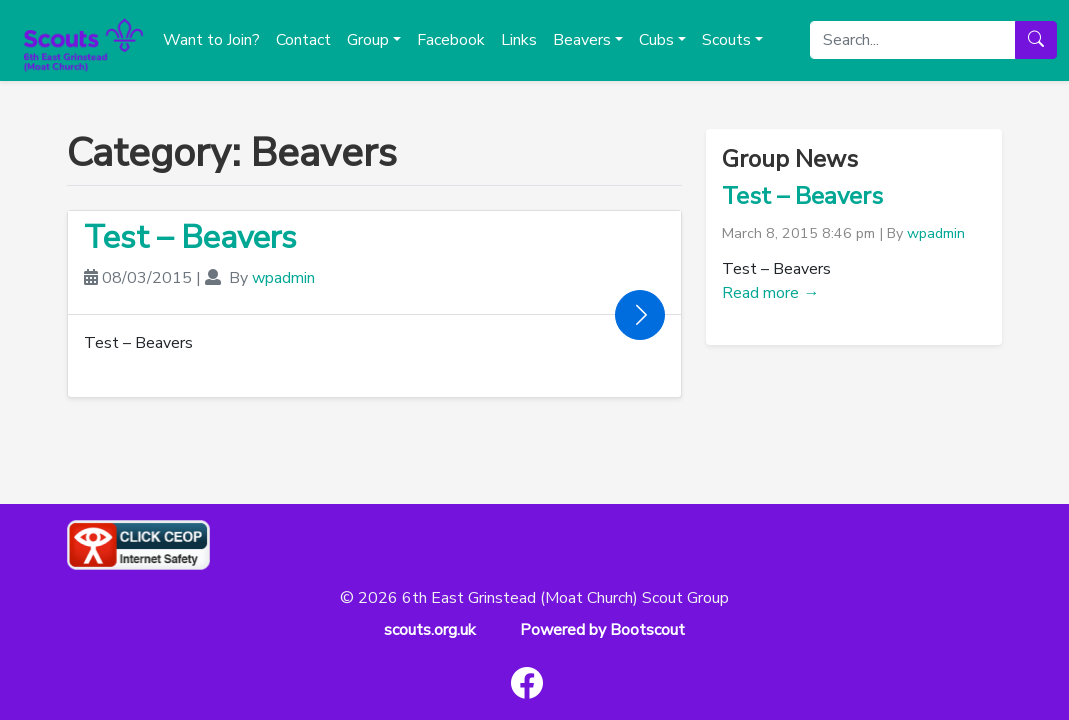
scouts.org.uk (430, 630)
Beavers (582, 40)
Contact (303, 40)
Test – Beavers (190, 237)
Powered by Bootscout (602, 630)
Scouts (726, 40)
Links (519, 40)
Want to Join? (211, 40)
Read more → (770, 293)
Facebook (451, 40)
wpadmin (283, 278)
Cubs (656, 40)
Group (368, 40)
